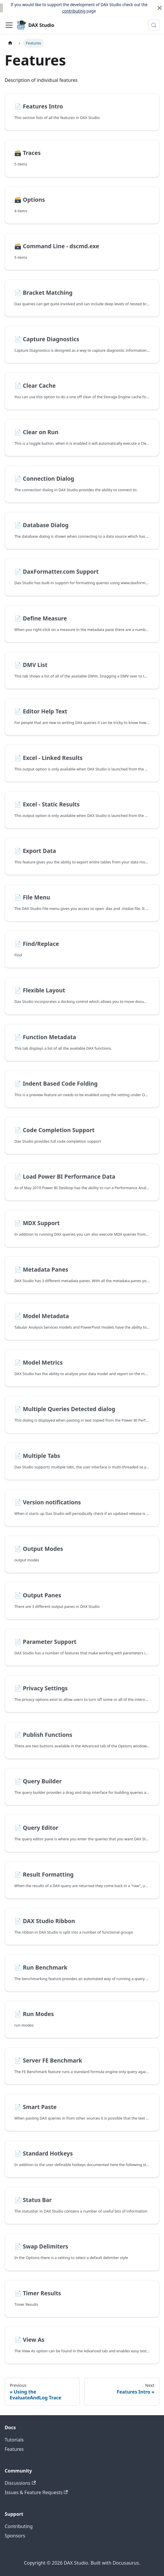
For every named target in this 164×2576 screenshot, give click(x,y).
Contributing (19, 2526)
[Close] (159, 8)
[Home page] (10, 43)
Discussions (20, 2483)
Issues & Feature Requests (36, 2492)
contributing (74, 11)
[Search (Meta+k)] (153, 25)
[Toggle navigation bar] (9, 25)
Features (14, 2449)
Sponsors (15, 2535)
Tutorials (14, 2440)
